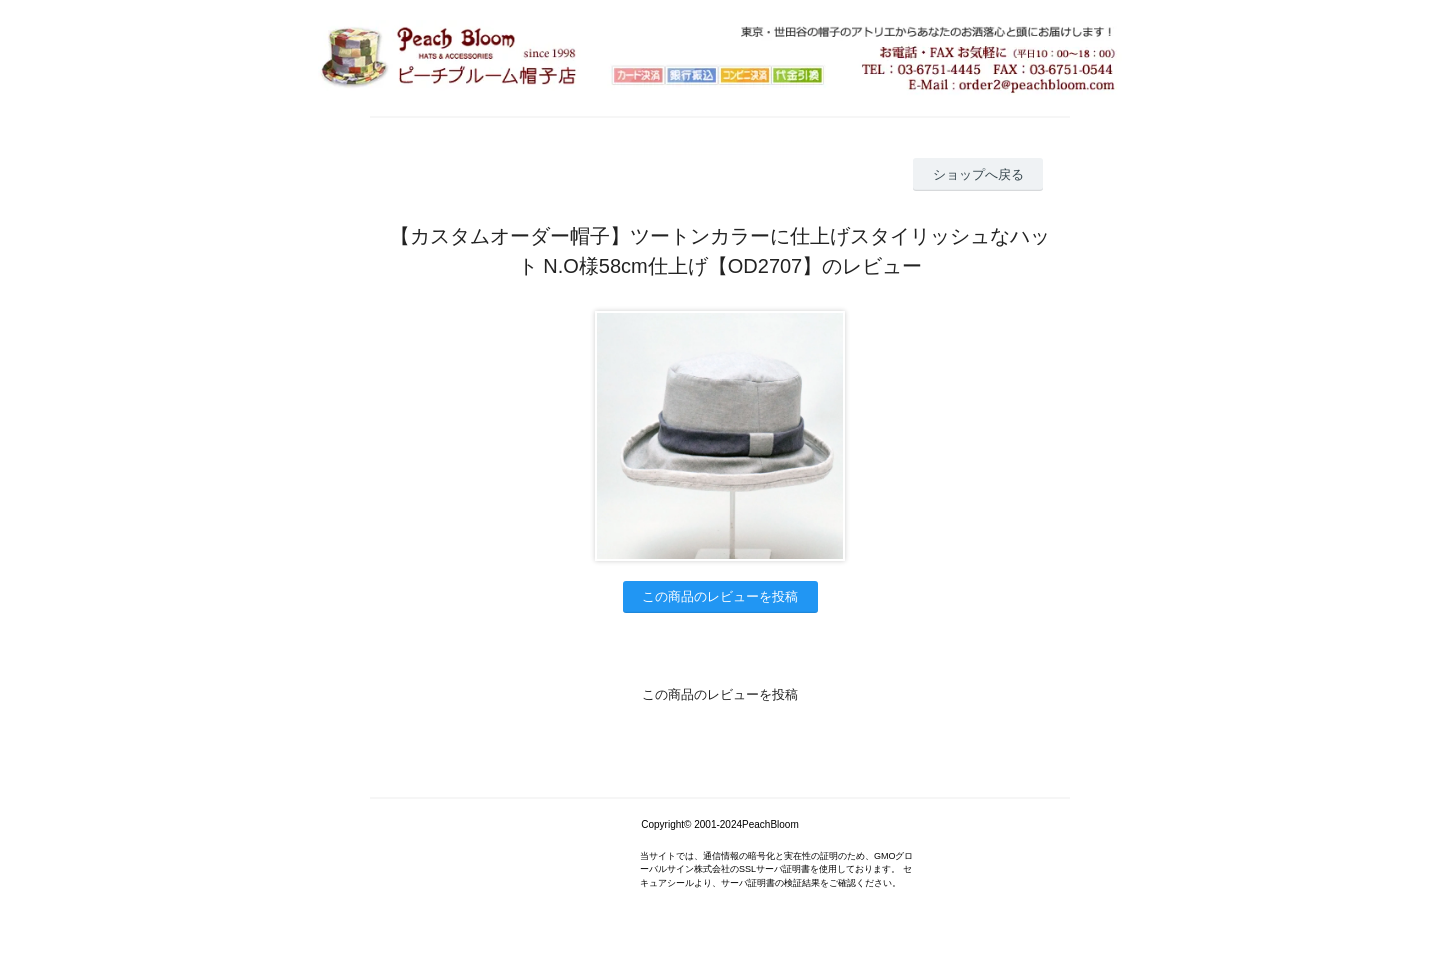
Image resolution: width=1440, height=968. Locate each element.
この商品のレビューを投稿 (720, 596)
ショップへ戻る (978, 174)
